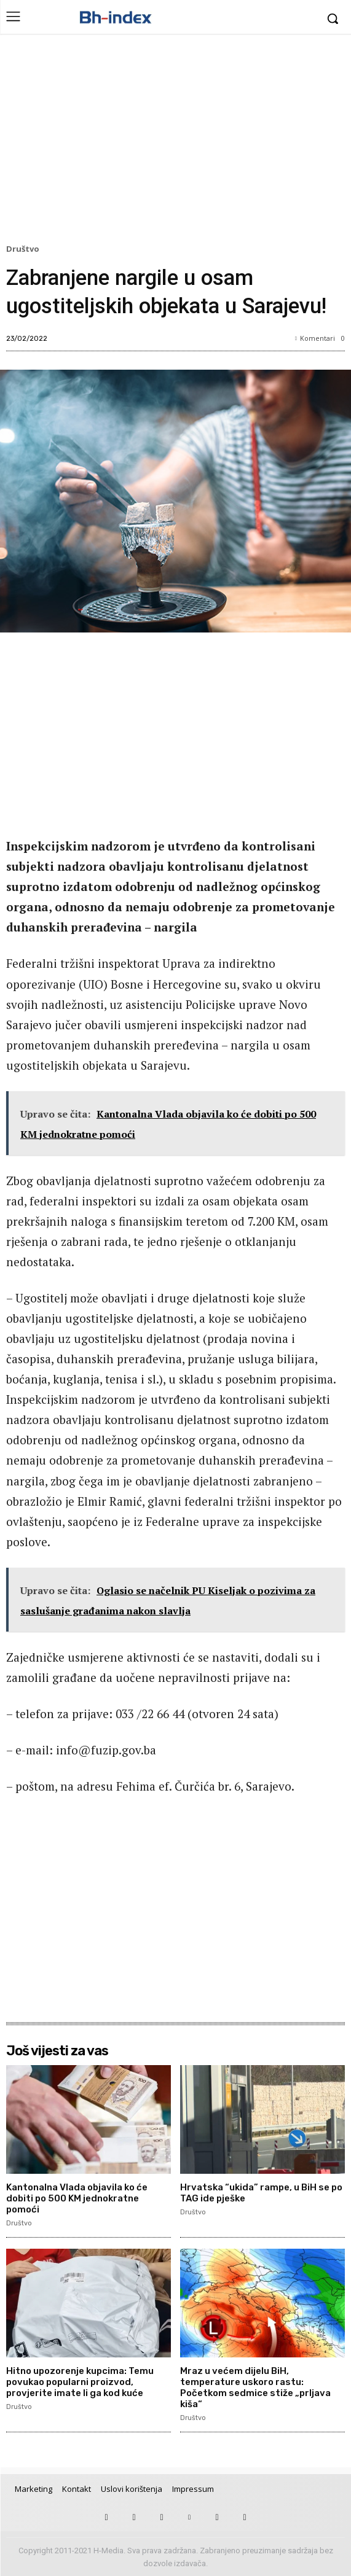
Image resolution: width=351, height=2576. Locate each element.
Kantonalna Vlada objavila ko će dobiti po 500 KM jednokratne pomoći (77, 2198)
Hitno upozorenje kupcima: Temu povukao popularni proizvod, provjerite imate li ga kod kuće (80, 2382)
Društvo (24, 249)
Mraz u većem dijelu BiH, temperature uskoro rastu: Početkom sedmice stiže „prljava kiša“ (255, 2387)
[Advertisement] (175, 142)
